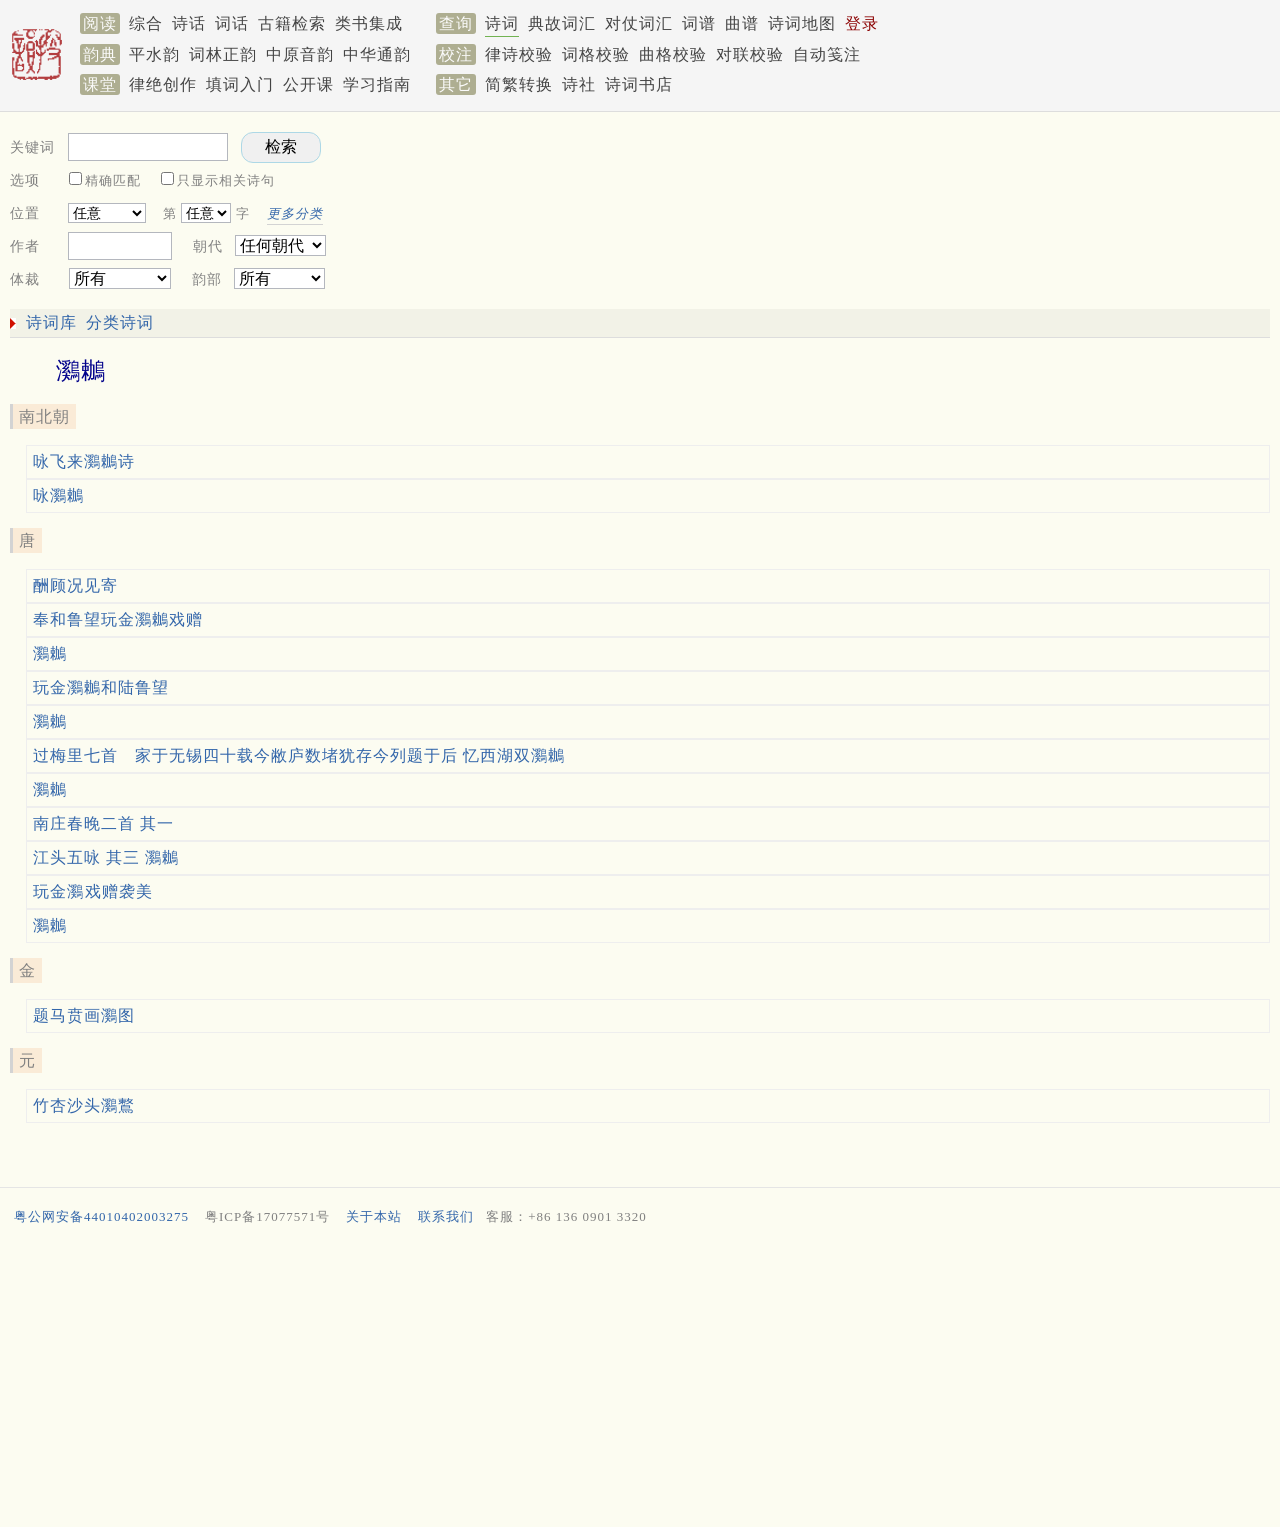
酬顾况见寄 (75, 585)
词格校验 (596, 54)
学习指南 (377, 84)
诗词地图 (802, 23)
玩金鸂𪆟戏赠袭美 (93, 891)
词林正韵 (223, 54)
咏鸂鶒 (58, 495)
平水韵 (154, 54)
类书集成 (369, 23)
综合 (146, 23)
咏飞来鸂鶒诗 (84, 461)
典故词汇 (562, 23)
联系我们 (446, 1216)
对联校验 (750, 54)
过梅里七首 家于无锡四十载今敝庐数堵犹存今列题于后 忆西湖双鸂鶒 (299, 755)
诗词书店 (639, 84)
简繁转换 (519, 84)
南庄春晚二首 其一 (103, 823)
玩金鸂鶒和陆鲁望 (101, 687)
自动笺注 (827, 54)
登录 (862, 23)
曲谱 (742, 23)
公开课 (308, 84)
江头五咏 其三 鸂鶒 (106, 857)
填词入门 (240, 84)
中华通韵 (377, 54)
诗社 (579, 84)
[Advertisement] (920, 206)
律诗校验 (519, 54)
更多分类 (295, 213)
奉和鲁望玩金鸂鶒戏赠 (118, 619)
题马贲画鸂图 (84, 1015)
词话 (232, 23)
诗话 (189, 23)
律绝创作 (163, 84)
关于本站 (374, 1216)
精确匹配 (113, 180)
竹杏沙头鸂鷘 (84, 1105)
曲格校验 (673, 54)
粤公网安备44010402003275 (101, 1216)
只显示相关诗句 (226, 180)
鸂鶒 (50, 653)
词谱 (699, 23)
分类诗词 (120, 322)
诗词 (502, 23)
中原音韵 (300, 54)
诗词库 (51, 322)
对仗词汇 (639, 23)
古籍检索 (292, 23)
